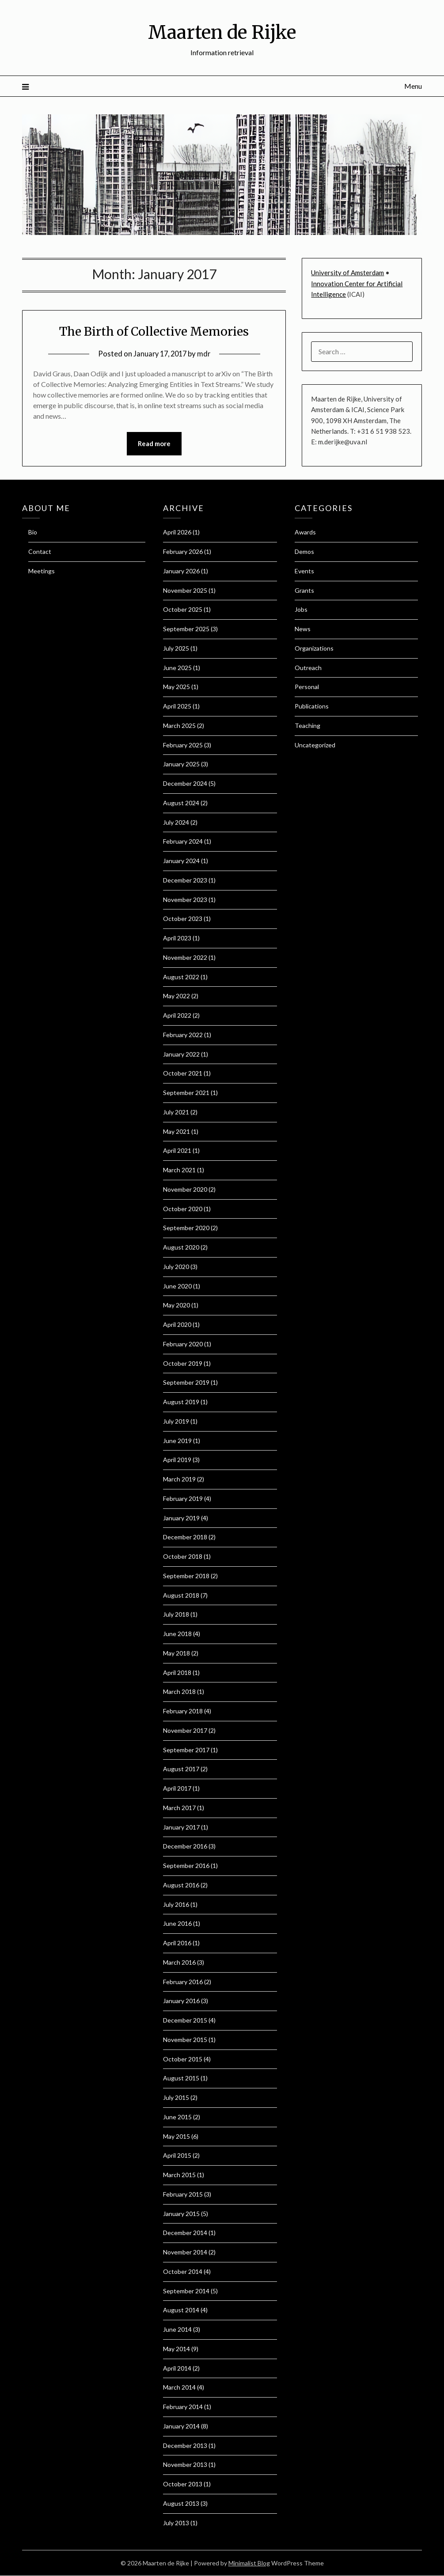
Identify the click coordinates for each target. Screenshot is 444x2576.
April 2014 (177, 2368)
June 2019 (177, 1440)
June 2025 (177, 667)
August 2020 (181, 1247)
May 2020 (176, 1305)
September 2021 (186, 1093)
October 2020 (182, 1208)
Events (304, 571)
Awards (305, 532)
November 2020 (185, 1189)
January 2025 (181, 764)
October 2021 (182, 1073)
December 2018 (185, 1537)
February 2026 (183, 552)
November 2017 (185, 1730)
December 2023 (185, 880)
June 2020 (177, 1286)
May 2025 (176, 687)
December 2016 (185, 1846)
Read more (154, 444)
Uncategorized (315, 745)
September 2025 (186, 629)
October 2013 (182, 2484)
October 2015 (182, 2059)
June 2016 (177, 1924)
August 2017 (181, 1769)
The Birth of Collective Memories (154, 330)
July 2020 (176, 1266)
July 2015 (176, 2098)
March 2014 (179, 2387)
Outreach (308, 667)
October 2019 (182, 1363)
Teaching (307, 725)
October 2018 (182, 1557)
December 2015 (185, 2020)
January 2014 (181, 2426)
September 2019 (186, 1382)
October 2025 (182, 610)
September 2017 (186, 1750)
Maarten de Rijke (222, 31)
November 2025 (185, 590)
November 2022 (185, 957)
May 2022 (176, 996)
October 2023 (182, 919)
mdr (206, 353)
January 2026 (181, 571)
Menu (413, 86)
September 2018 (186, 1576)
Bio (32, 532)
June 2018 (177, 1634)
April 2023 (177, 938)
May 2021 (176, 1131)
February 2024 (183, 841)
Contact (39, 552)
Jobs (301, 610)
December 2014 (185, 2233)
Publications (312, 706)
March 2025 (179, 725)
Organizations (314, 648)
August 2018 (181, 1595)
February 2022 (183, 1034)
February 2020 (183, 1344)
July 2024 (176, 822)
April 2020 (177, 1325)
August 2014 (181, 2310)
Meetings (41, 571)
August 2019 (181, 1402)
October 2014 (182, 2271)
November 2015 (185, 2039)
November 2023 (185, 899)
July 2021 (176, 1112)
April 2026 (177, 532)
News (303, 629)
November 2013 (185, 2465)
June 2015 (177, 2117)
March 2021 (179, 1170)
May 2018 (176, 1653)
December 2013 (185, 2445)
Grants (304, 590)
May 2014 (176, 2348)
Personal (307, 687)
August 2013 (181, 2503)
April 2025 (177, 706)
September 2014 (186, 2291)
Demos (304, 552)
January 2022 (181, 1054)
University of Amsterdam (347, 273)
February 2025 (183, 745)
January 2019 (181, 1518)
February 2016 (183, 1981)
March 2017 (179, 1807)
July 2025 (176, 648)
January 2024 (181, 861)
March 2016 (179, 1962)
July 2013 (176, 2523)
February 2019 (183, 1498)
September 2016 (186, 1866)
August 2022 (181, 977)
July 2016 (176, 1904)
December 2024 (185, 784)
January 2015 (181, 2213)
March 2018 (179, 1692)
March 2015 (179, 2175)
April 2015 (177, 2155)
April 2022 (177, 1015)
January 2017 (181, 1827)
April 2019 (177, 1460)
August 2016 (181, 1885)
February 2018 (183, 1711)
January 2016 (181, 2001)
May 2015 (176, 2136)
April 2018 (177, 1672)
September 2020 (186, 1228)
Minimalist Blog (249, 2563)
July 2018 (176, 1614)
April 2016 (177, 1943)
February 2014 (183, 2407)
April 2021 (177, 1151)
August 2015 (181, 2078)
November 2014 (185, 2252)
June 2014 (177, 2330)
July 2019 (176, 1421)
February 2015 (183, 2194)
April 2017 (177, 1788)
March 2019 (179, 1479)
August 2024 (181, 803)
